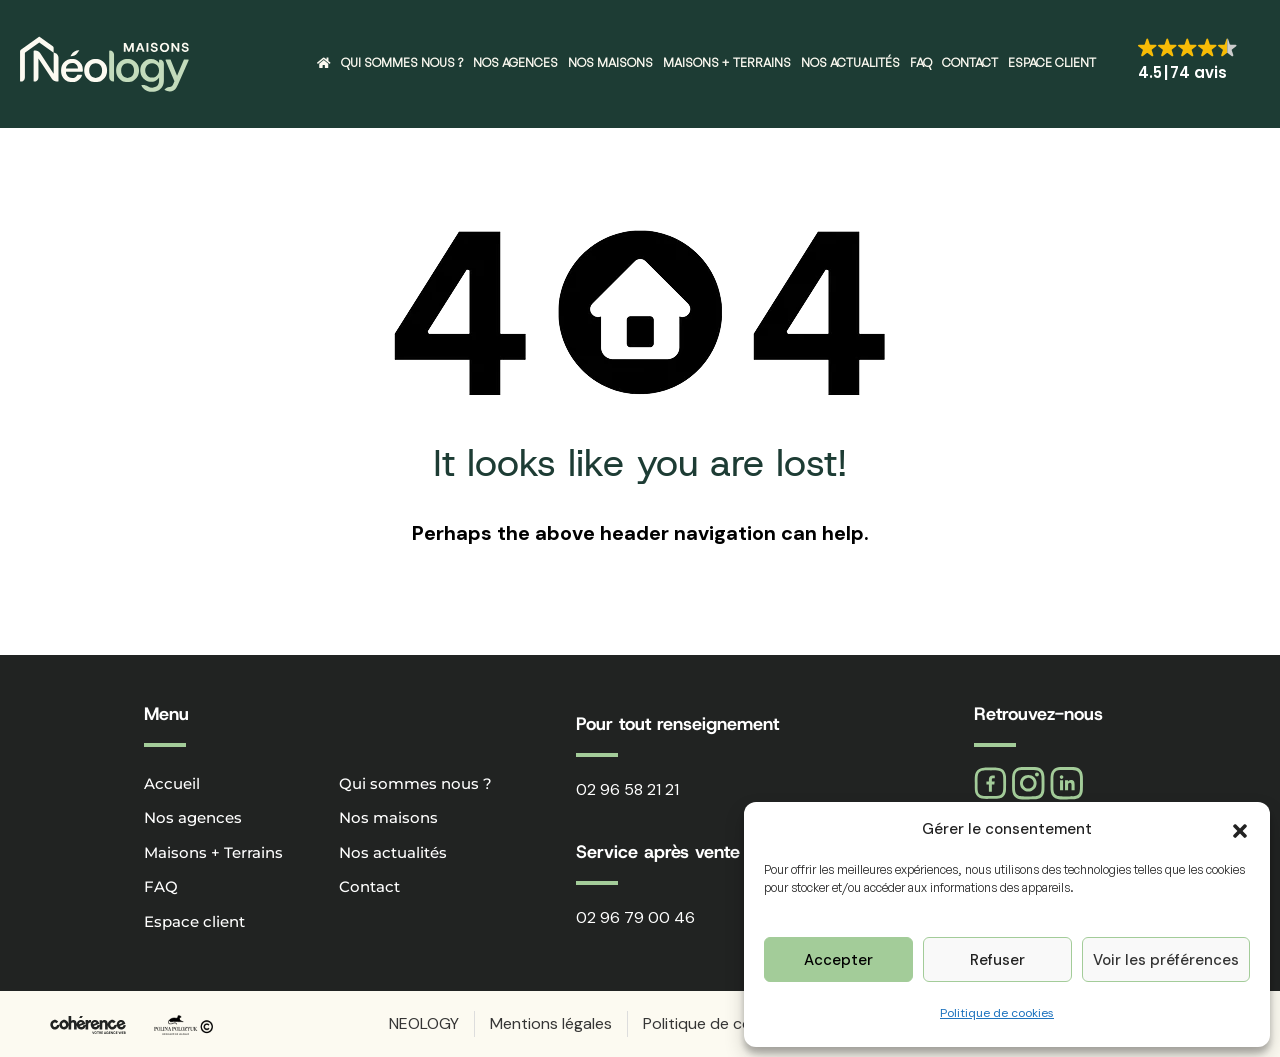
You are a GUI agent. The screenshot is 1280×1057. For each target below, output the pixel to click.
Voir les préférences (1166, 960)
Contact (970, 62)
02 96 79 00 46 (635, 917)
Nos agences (515, 62)
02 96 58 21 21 (627, 789)
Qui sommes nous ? (402, 62)
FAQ (921, 62)
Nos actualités (850, 62)
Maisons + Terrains (727, 62)
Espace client (1052, 62)
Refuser (997, 960)
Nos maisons (610, 62)
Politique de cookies (997, 1013)
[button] (1240, 829)
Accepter (838, 960)
